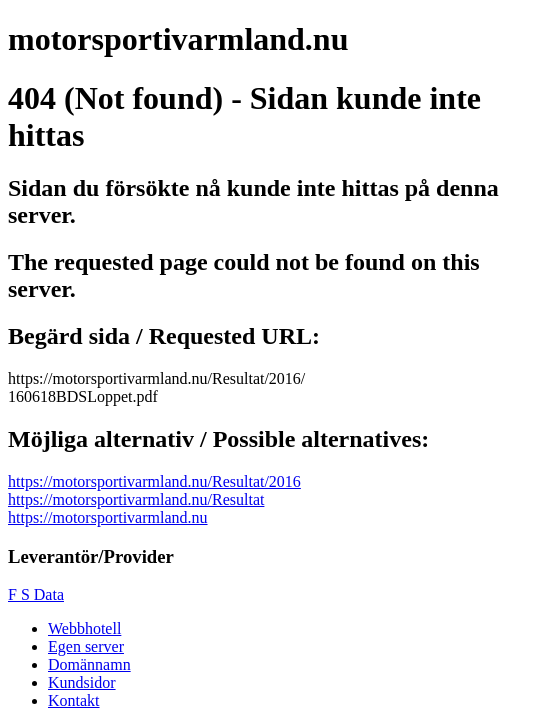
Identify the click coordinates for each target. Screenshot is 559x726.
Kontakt (74, 700)
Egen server (86, 646)
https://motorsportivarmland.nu (108, 517)
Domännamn (89, 664)
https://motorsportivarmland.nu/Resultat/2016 (154, 481)
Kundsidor (82, 682)
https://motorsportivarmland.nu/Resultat (136, 499)
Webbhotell (84, 628)
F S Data (36, 594)
